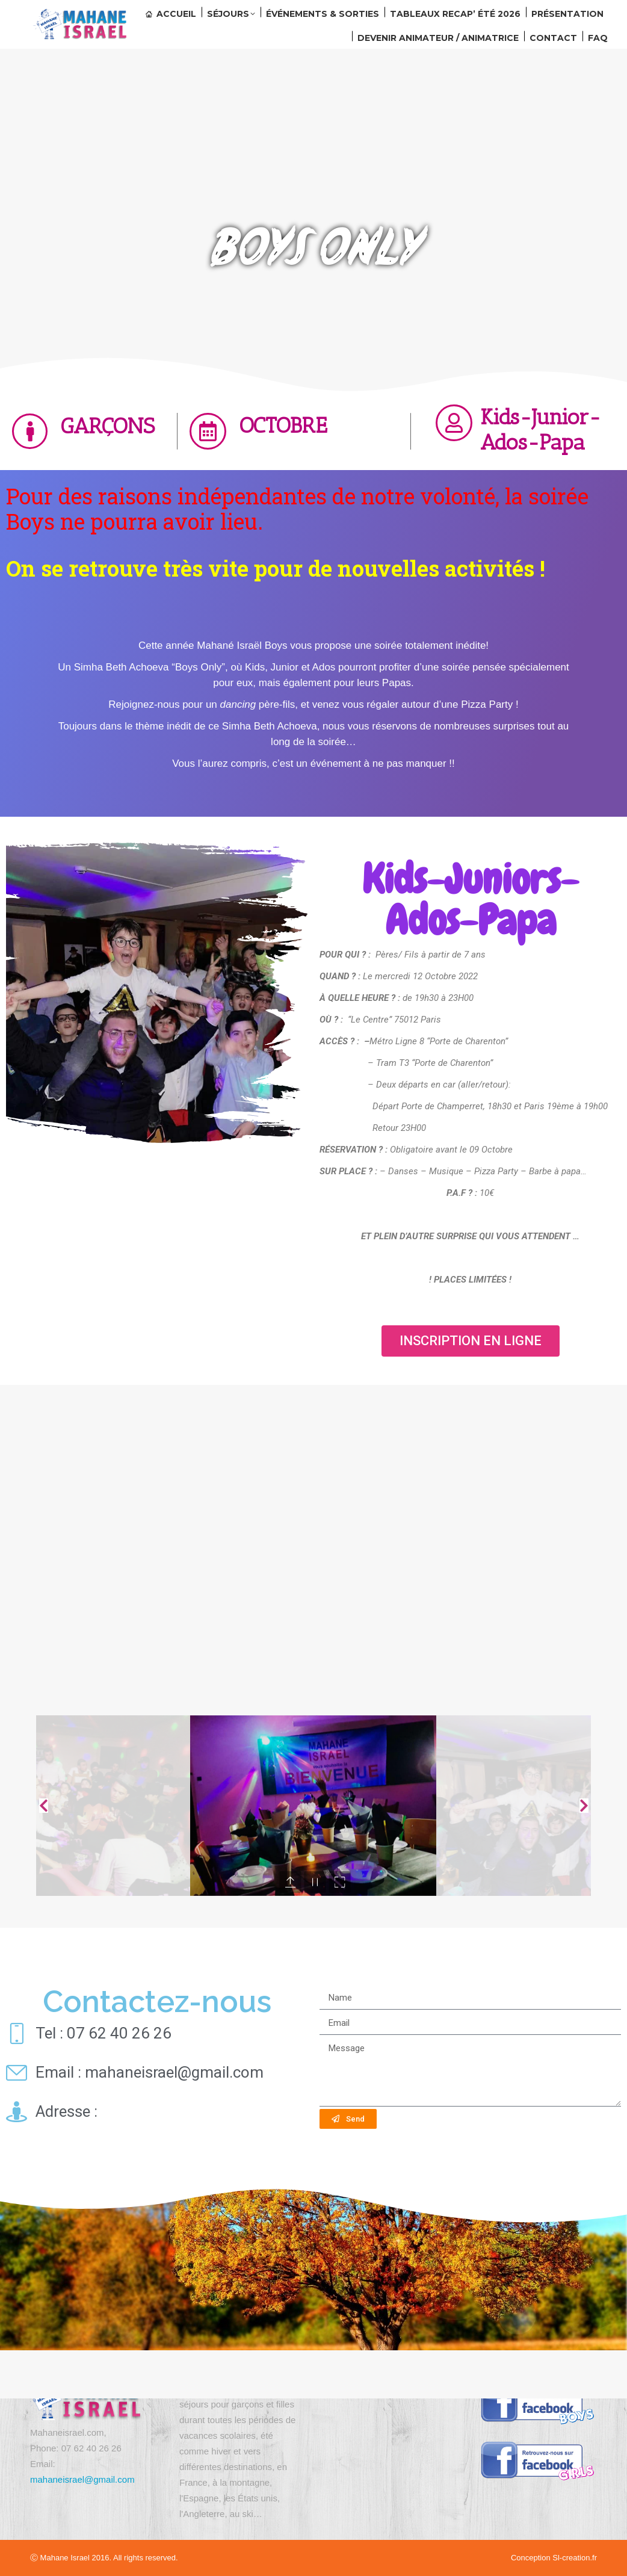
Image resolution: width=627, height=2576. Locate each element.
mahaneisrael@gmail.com (82, 2479)
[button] (470, 1341)
